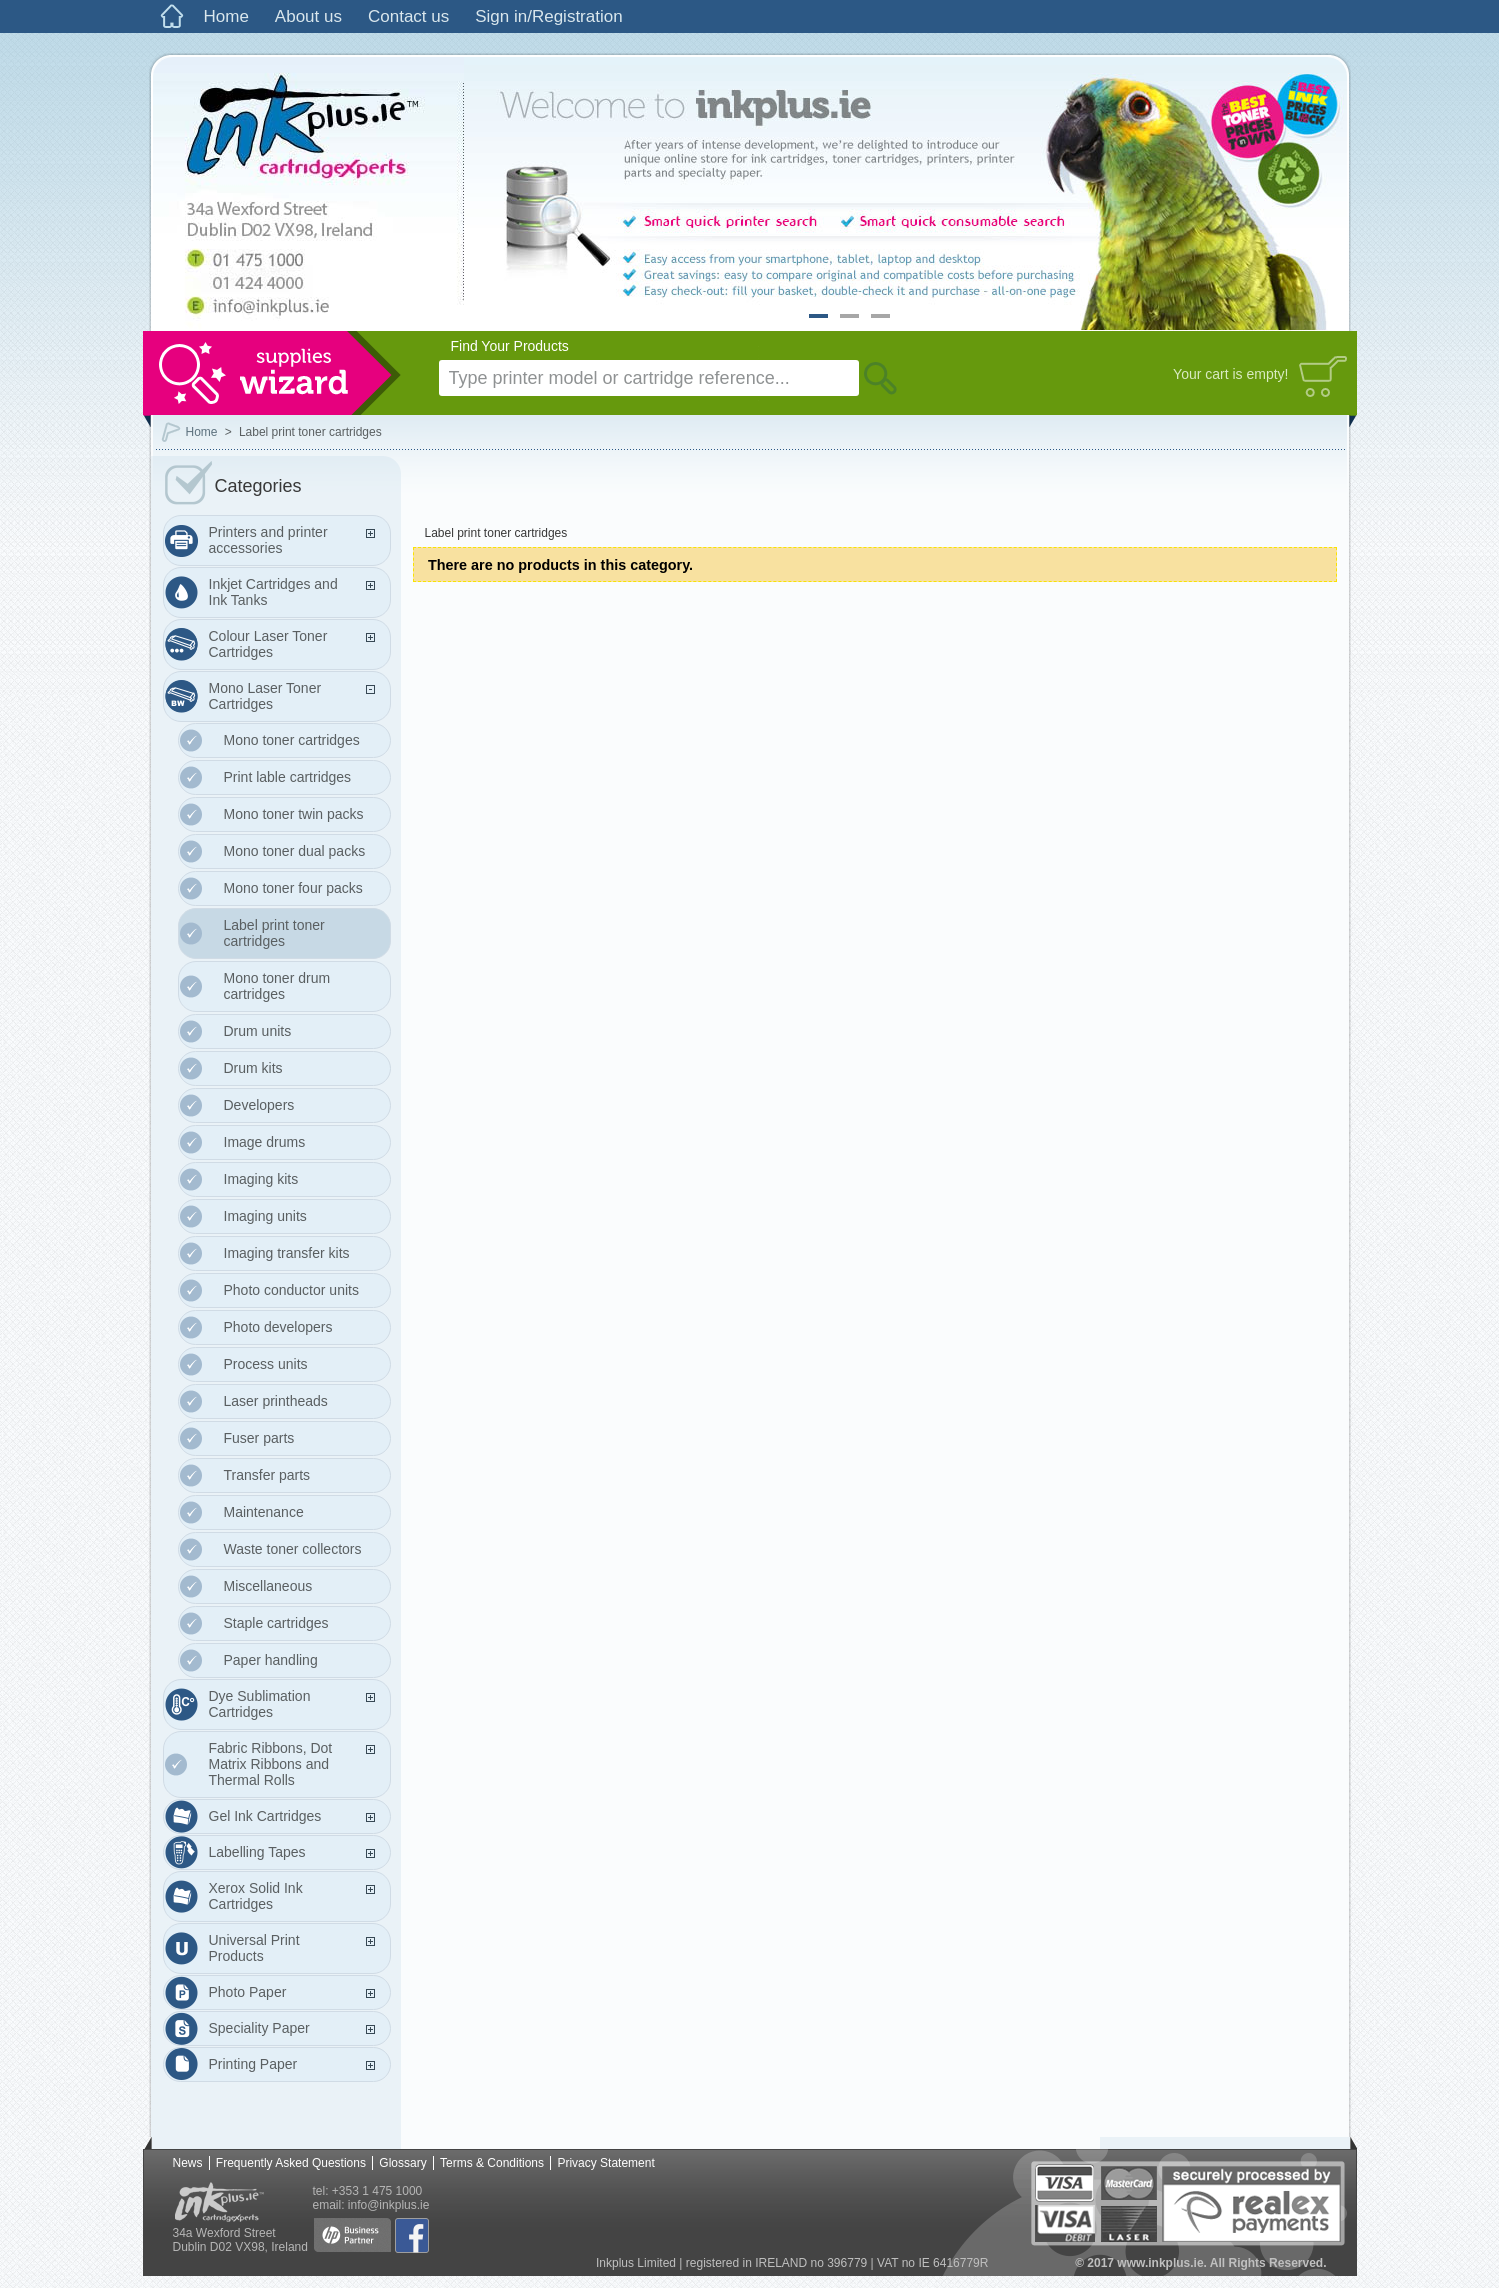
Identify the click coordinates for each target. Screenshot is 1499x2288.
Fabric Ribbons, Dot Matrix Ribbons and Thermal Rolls (271, 1764)
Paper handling (271, 1660)
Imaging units (265, 1216)
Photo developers (278, 1327)
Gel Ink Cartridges (265, 1816)
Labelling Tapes (257, 1852)
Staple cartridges (276, 1623)
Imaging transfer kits (287, 1253)
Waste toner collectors (293, 1549)
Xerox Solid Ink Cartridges (256, 1896)
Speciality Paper (259, 2028)
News (188, 2163)
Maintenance (264, 1512)
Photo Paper (248, 1992)
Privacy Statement (605, 2163)
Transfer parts (267, 1475)
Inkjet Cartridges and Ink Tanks (273, 592)
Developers (259, 1105)
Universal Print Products (254, 1948)
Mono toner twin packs (294, 814)
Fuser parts (259, 1438)
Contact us (408, 16)
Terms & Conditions (492, 2163)
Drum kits (253, 1068)
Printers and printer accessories (268, 540)
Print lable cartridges (288, 777)
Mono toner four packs (293, 888)
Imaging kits (261, 1179)
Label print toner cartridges (274, 933)
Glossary (402, 2163)
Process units (266, 1364)
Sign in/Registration (548, 16)
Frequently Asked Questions (291, 2163)
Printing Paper (253, 2064)
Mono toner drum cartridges (277, 986)
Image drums (265, 1142)
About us (308, 16)
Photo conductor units (291, 1290)
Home (226, 16)
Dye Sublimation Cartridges (260, 1704)
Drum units (258, 1031)
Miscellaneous (268, 1586)
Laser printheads (276, 1401)
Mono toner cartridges (292, 740)
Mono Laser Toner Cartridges (265, 696)
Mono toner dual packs (295, 851)
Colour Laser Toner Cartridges (268, 644)
